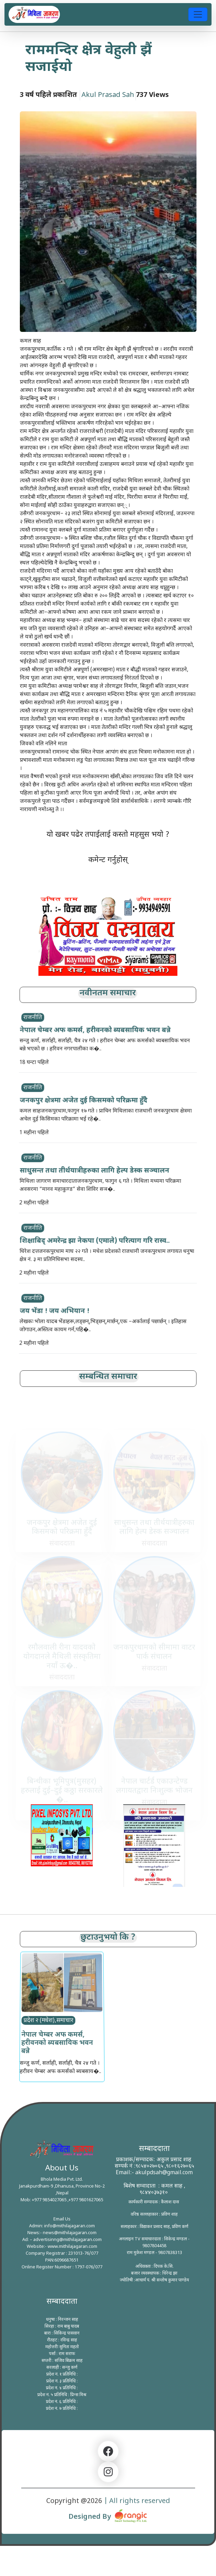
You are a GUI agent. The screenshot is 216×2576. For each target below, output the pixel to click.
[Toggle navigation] (197, 14)
